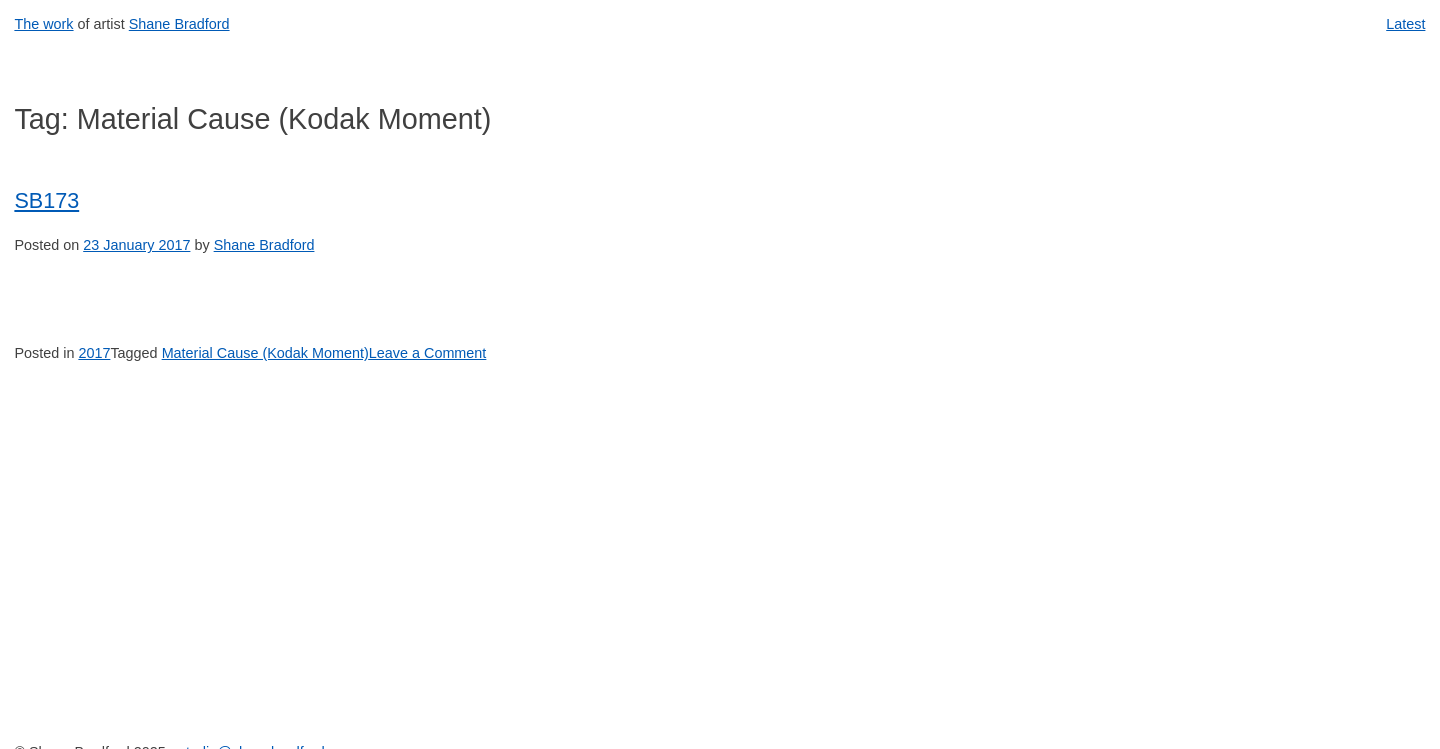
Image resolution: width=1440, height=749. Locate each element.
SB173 (46, 200)
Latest (1405, 24)
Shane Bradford (179, 24)
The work (43, 24)
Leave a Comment (428, 353)
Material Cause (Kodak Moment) (265, 353)
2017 (94, 353)
